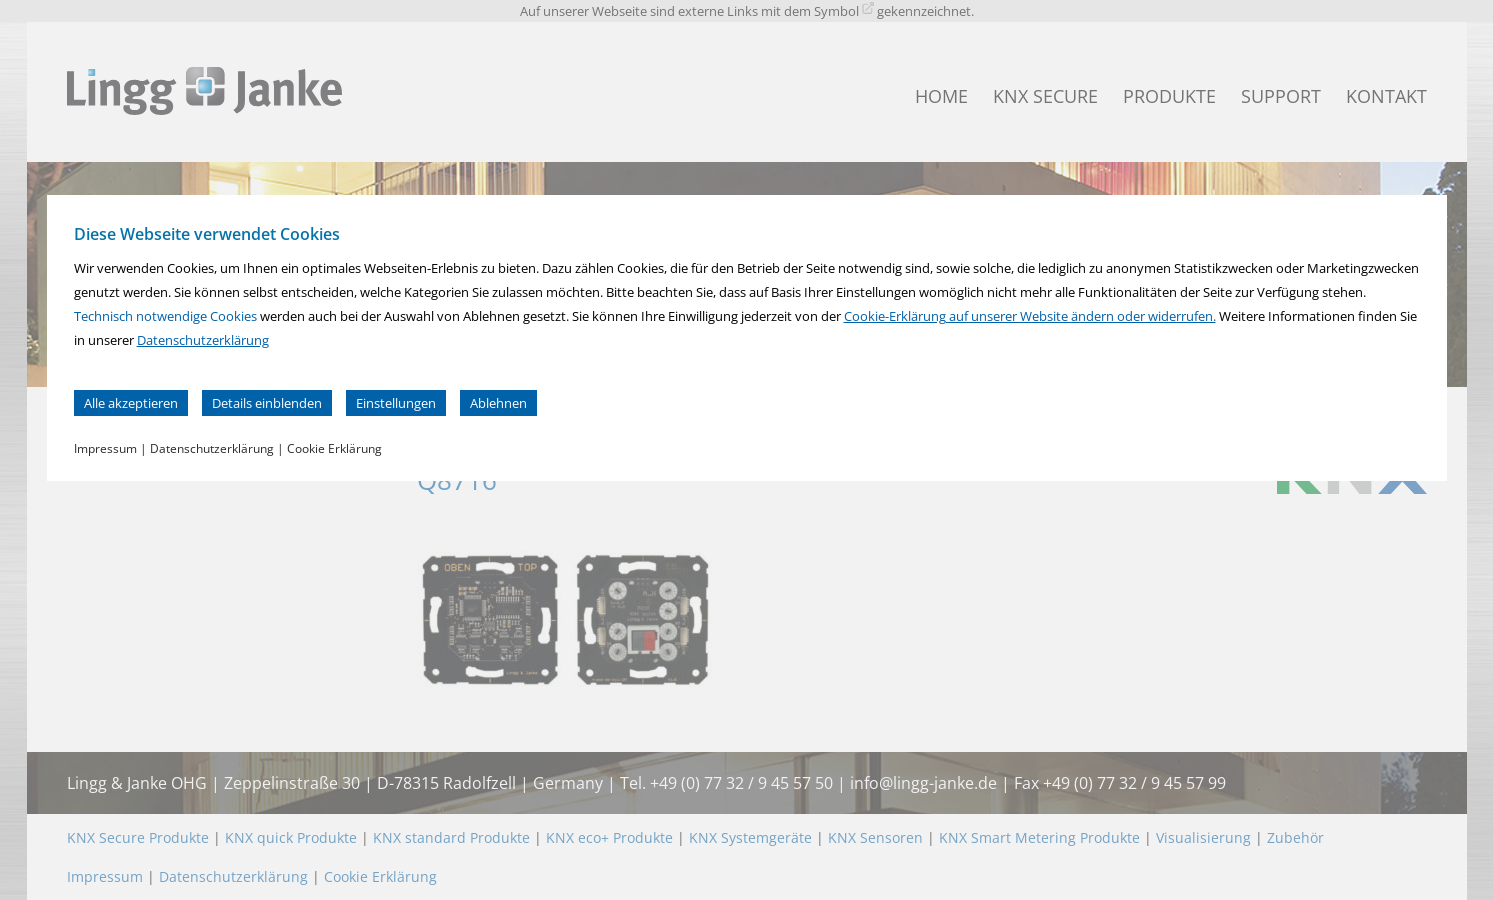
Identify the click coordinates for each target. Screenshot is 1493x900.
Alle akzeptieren (131, 403)
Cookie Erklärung (334, 448)
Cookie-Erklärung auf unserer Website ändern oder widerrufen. (1030, 316)
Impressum (105, 448)
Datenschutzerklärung (203, 340)
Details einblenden (267, 403)
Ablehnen (498, 403)
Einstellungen (396, 403)
